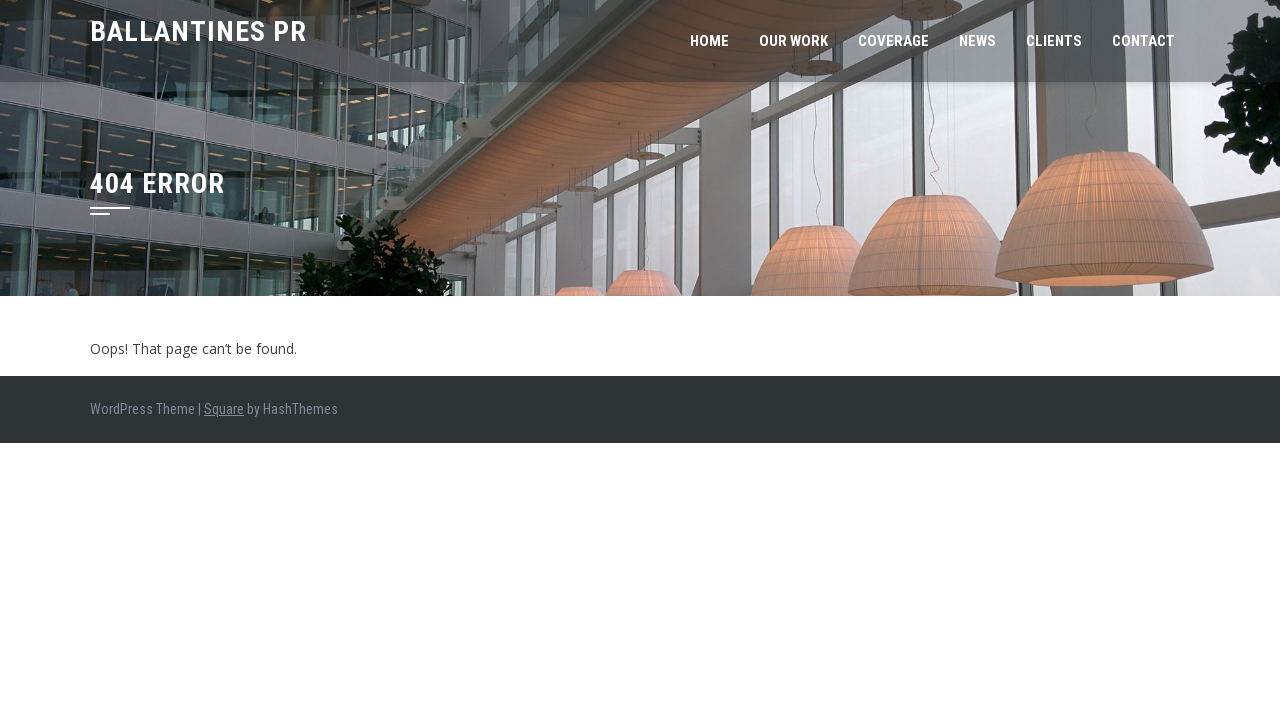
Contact (1143, 41)
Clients (1054, 41)
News (977, 41)
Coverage (893, 41)
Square (224, 409)
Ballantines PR (198, 31)
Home (709, 41)
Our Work (793, 41)
